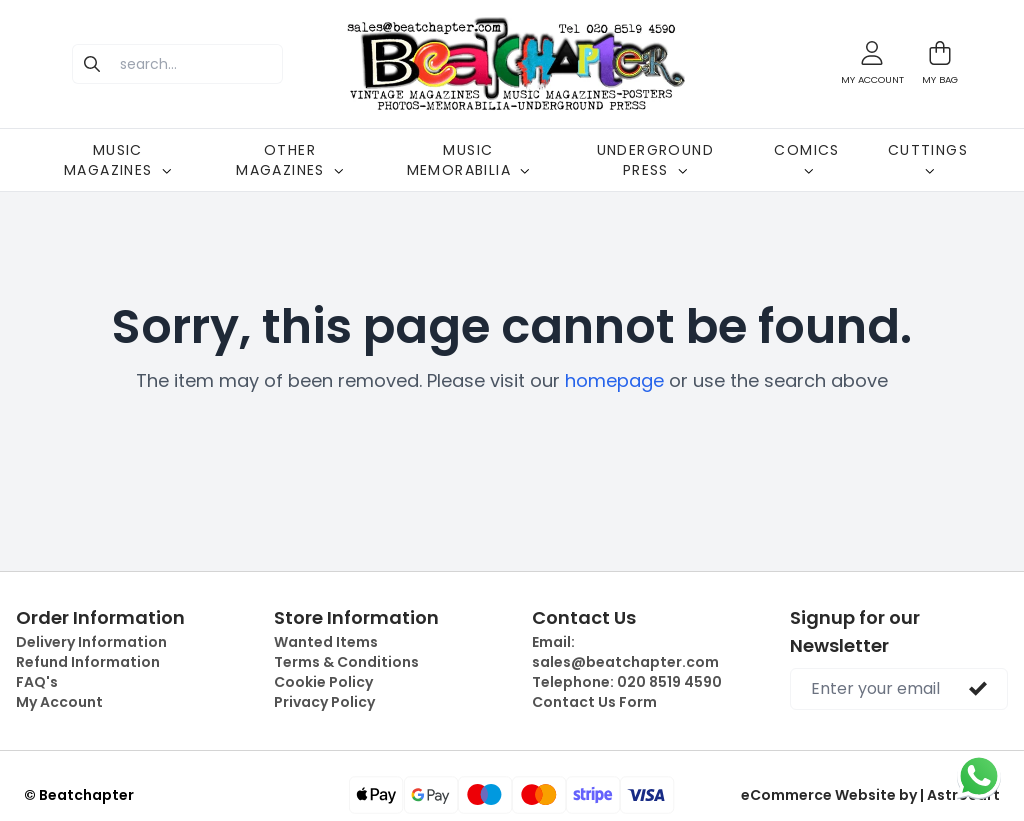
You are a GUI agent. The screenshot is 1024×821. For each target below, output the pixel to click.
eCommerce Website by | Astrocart (870, 795)
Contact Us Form (594, 702)
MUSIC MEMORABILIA (468, 160)
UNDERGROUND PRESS (655, 160)
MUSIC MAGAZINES (118, 160)
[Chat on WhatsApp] (979, 776)
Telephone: (627, 682)
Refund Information (88, 662)
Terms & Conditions (346, 662)
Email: (625, 652)
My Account (59, 702)
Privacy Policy (324, 702)
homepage (614, 380)
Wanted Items (326, 642)
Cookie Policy (323, 682)
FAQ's (37, 682)
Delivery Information (91, 642)
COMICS (806, 158)
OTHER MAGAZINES (290, 160)
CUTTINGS (928, 158)
